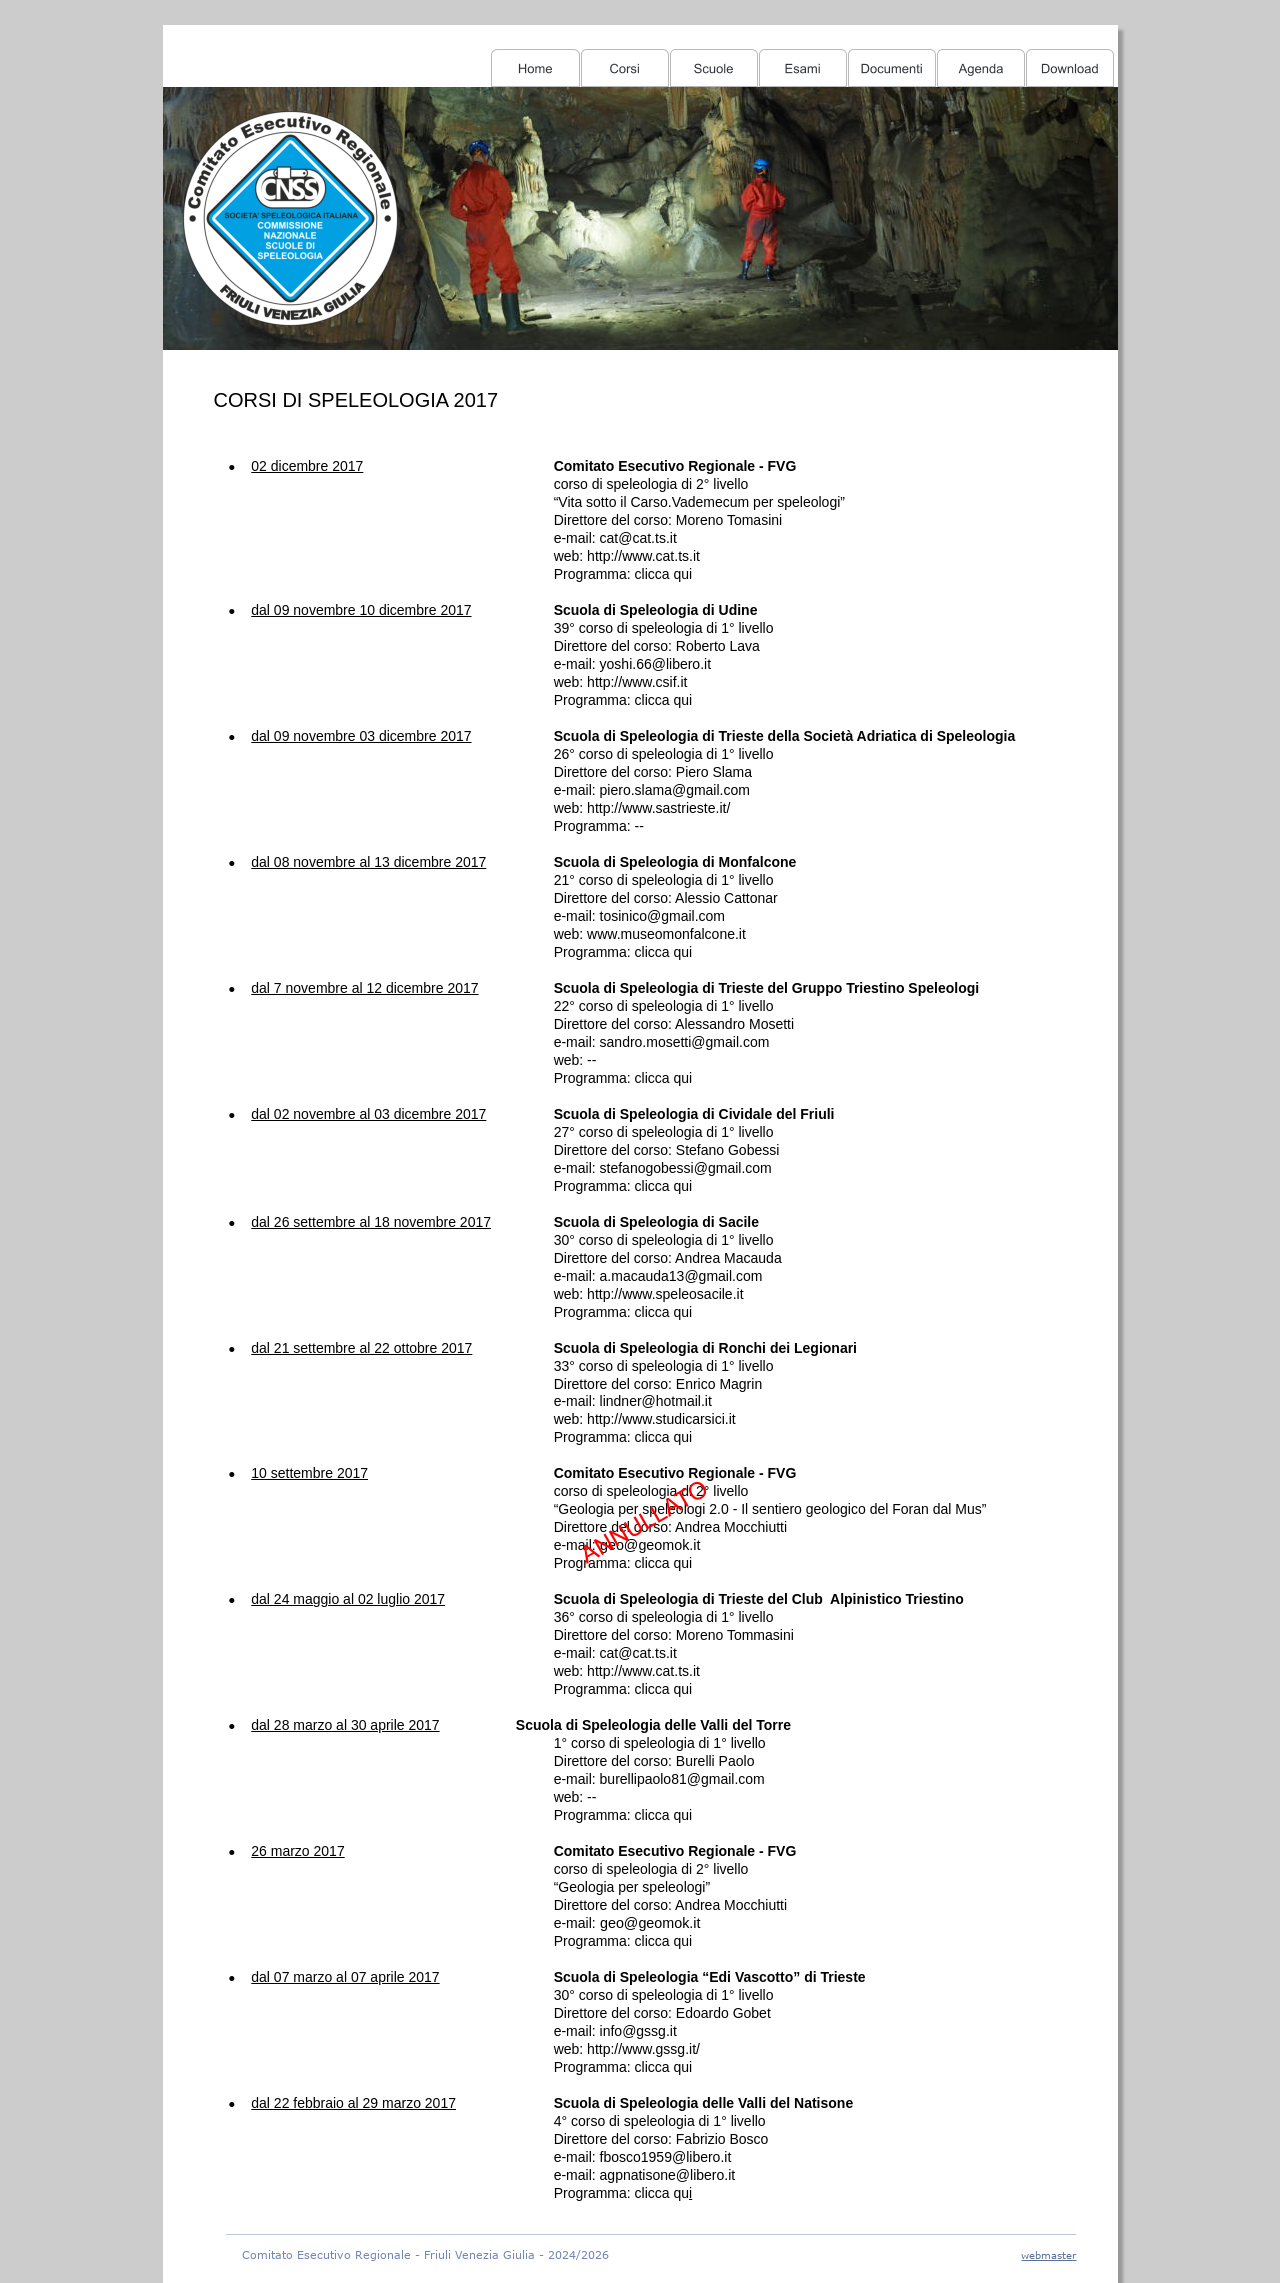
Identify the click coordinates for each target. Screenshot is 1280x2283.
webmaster (1048, 2255)
